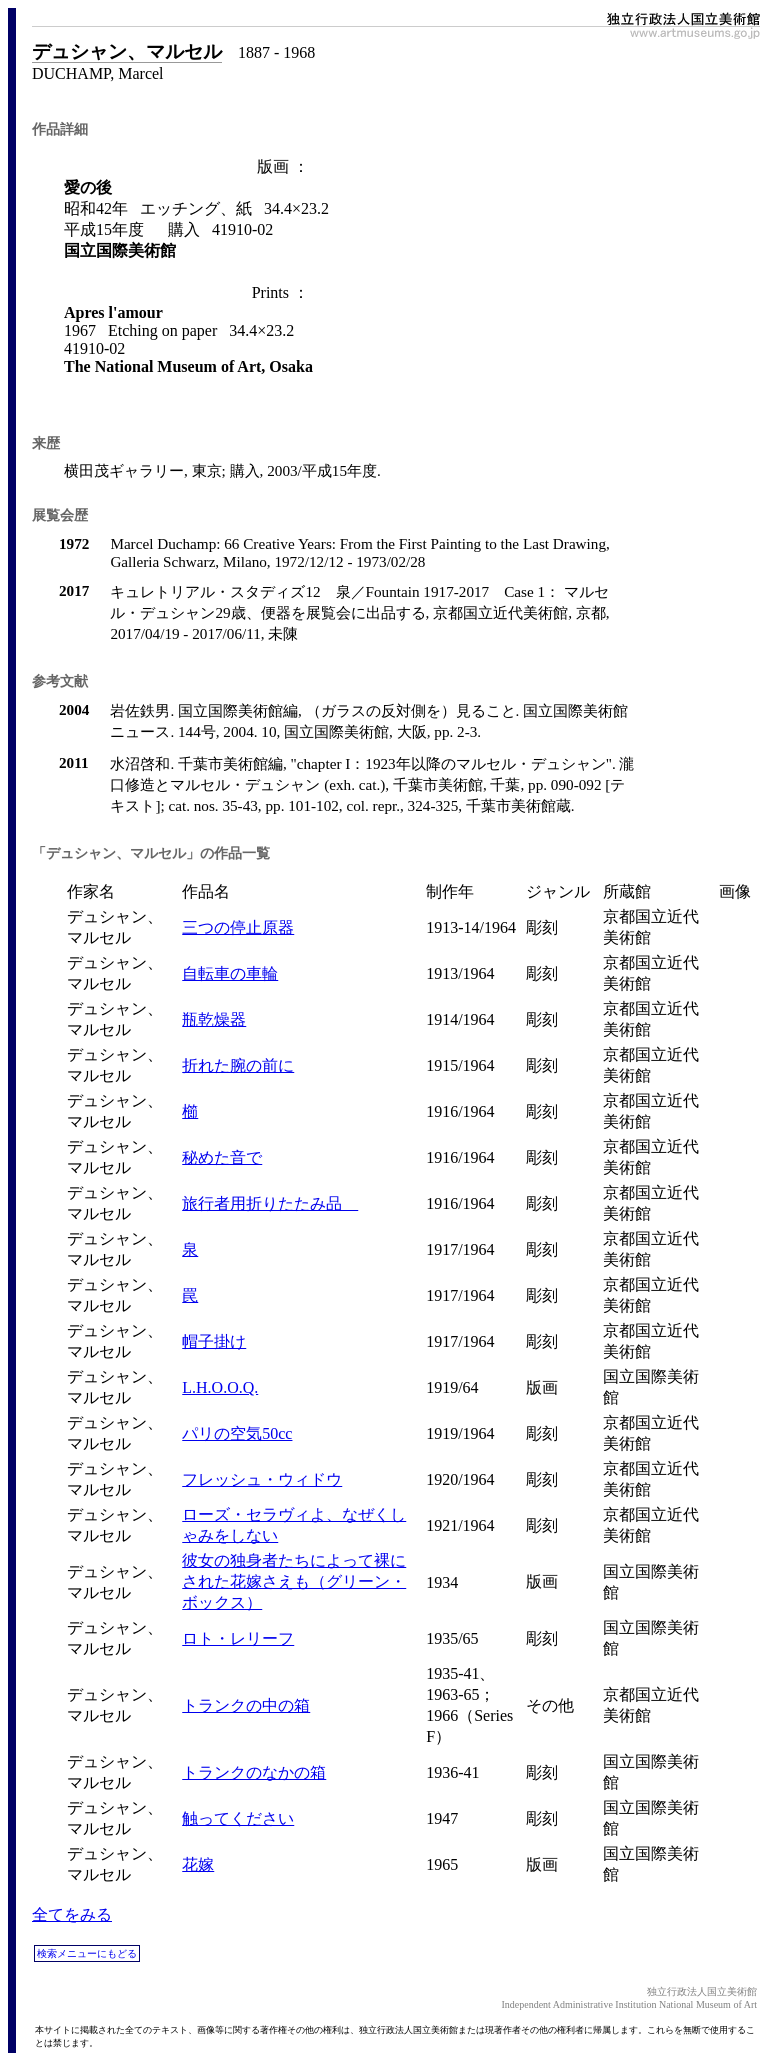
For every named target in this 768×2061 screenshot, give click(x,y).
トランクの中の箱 (246, 1705)
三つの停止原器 (238, 927)
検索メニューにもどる (87, 1953)
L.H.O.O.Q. (220, 1387)
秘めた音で (222, 1157)
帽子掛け (214, 1341)
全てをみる (72, 1914)
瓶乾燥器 (214, 1019)
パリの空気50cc (237, 1433)
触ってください (238, 1818)
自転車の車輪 (230, 973)
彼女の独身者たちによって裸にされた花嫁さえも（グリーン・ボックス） (294, 1581)
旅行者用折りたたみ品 (270, 1203)
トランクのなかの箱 (254, 1772)
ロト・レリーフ (238, 1638)
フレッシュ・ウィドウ (262, 1479)
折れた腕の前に (238, 1065)
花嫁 (198, 1864)
